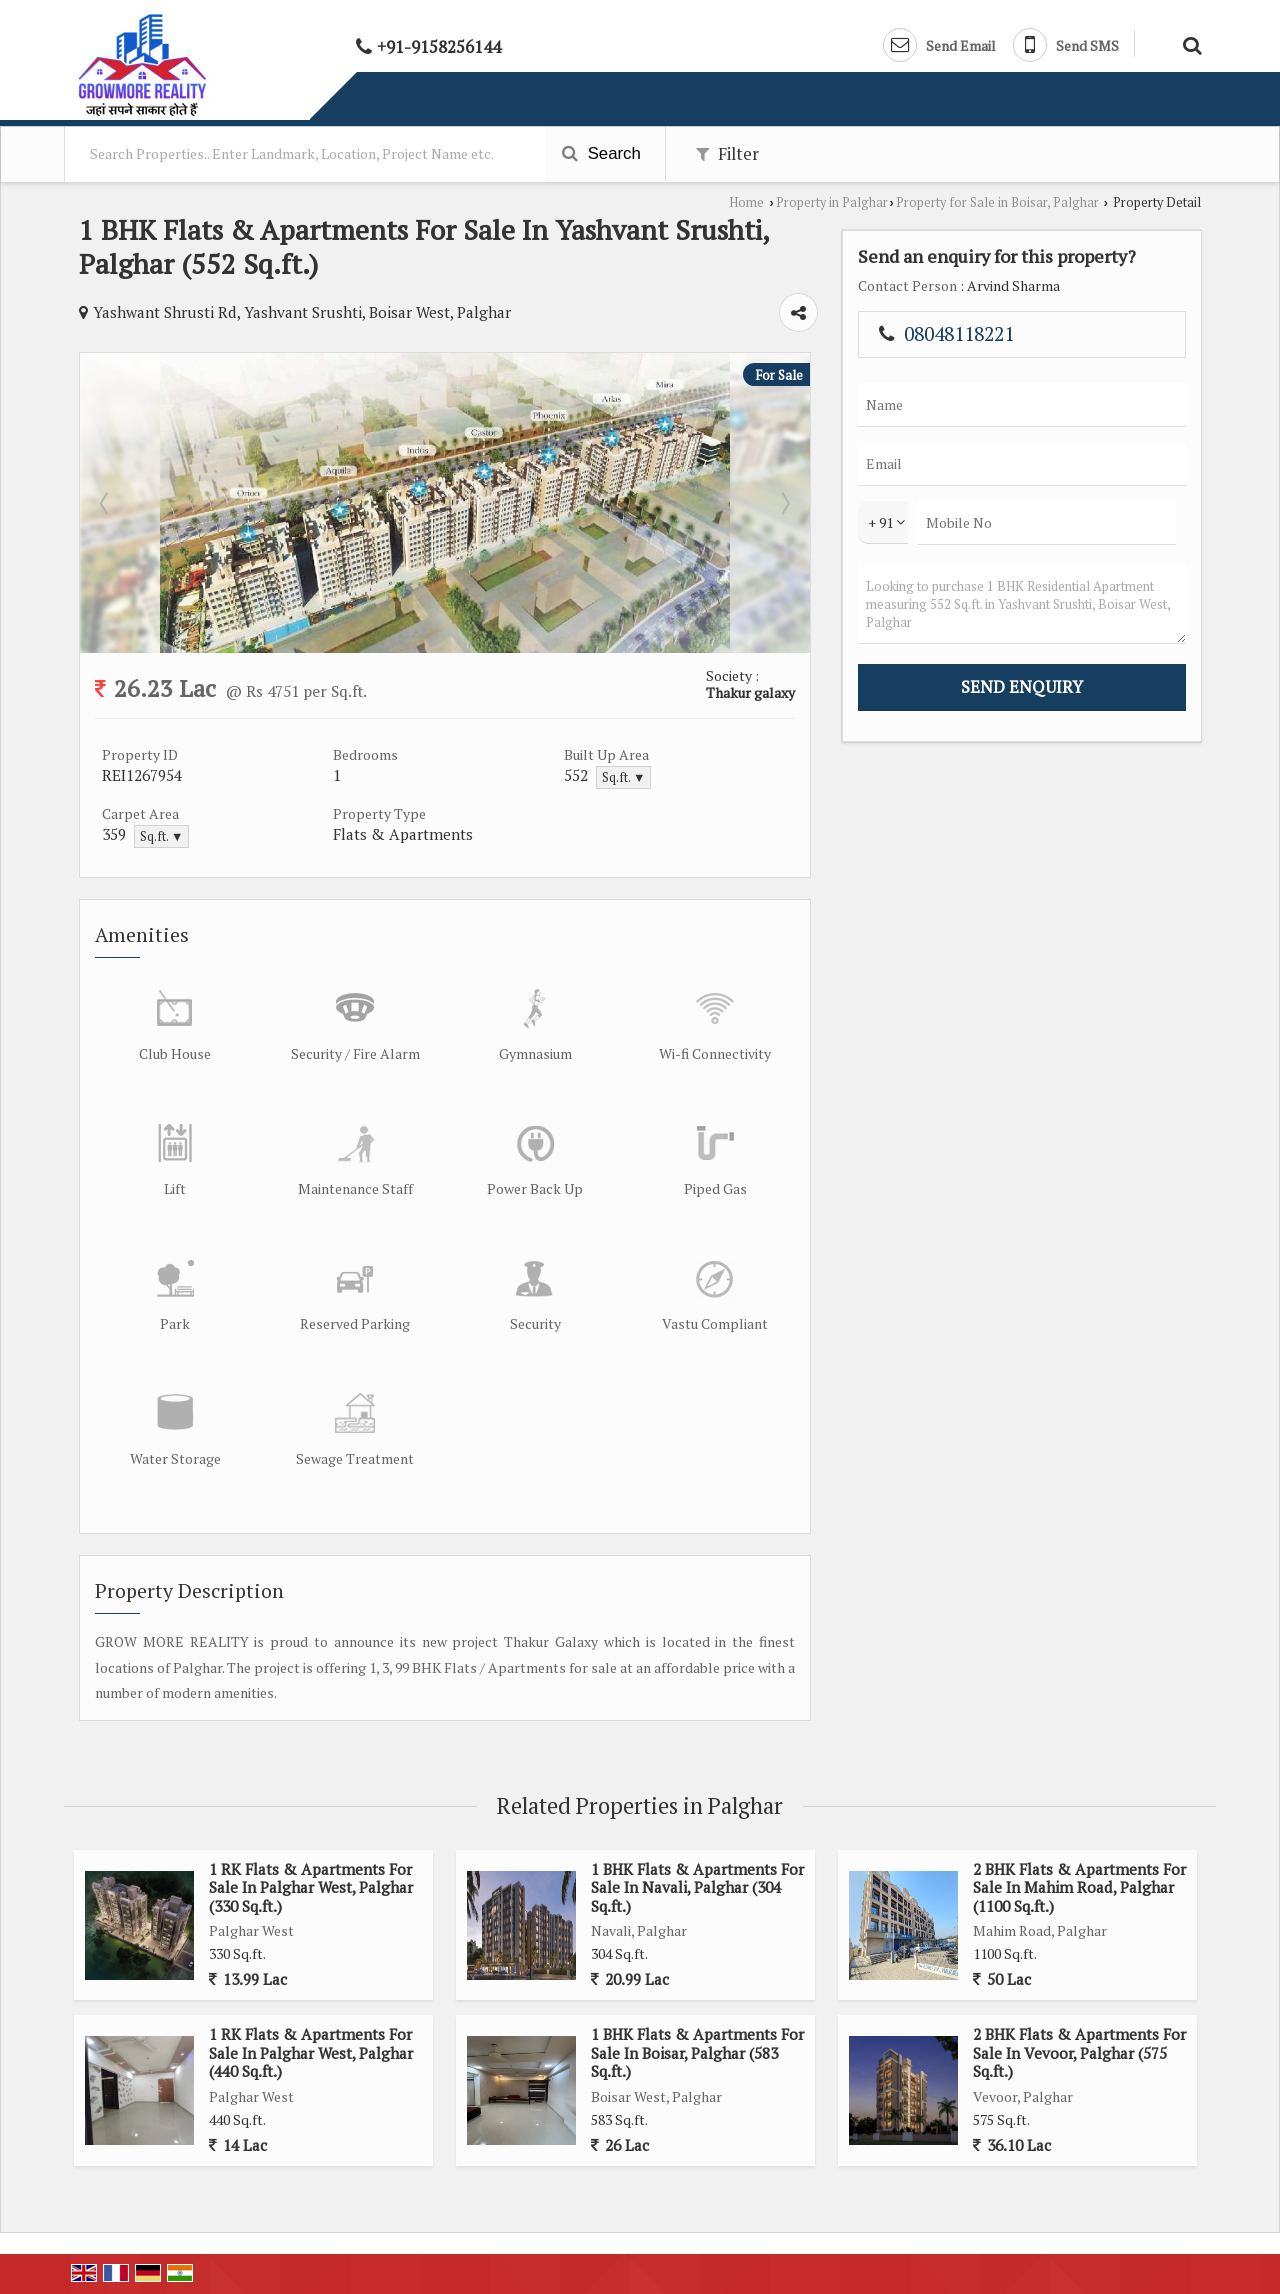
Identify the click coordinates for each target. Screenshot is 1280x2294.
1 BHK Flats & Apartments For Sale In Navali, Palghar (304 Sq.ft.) (697, 1887)
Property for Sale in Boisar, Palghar (997, 202)
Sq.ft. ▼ (623, 777)
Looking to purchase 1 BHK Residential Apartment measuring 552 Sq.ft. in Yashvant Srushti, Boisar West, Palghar (1022, 604)
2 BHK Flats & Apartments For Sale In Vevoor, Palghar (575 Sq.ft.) (1079, 2052)
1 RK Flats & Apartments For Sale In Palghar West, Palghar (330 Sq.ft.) (311, 1887)
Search (601, 153)
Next (784, 503)
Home (746, 202)
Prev (106, 503)
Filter (727, 154)
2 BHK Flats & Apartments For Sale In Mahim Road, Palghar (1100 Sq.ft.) (1079, 1887)
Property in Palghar (832, 202)
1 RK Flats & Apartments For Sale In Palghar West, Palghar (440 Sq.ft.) (311, 2052)
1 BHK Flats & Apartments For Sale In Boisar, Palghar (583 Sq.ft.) (697, 2052)
